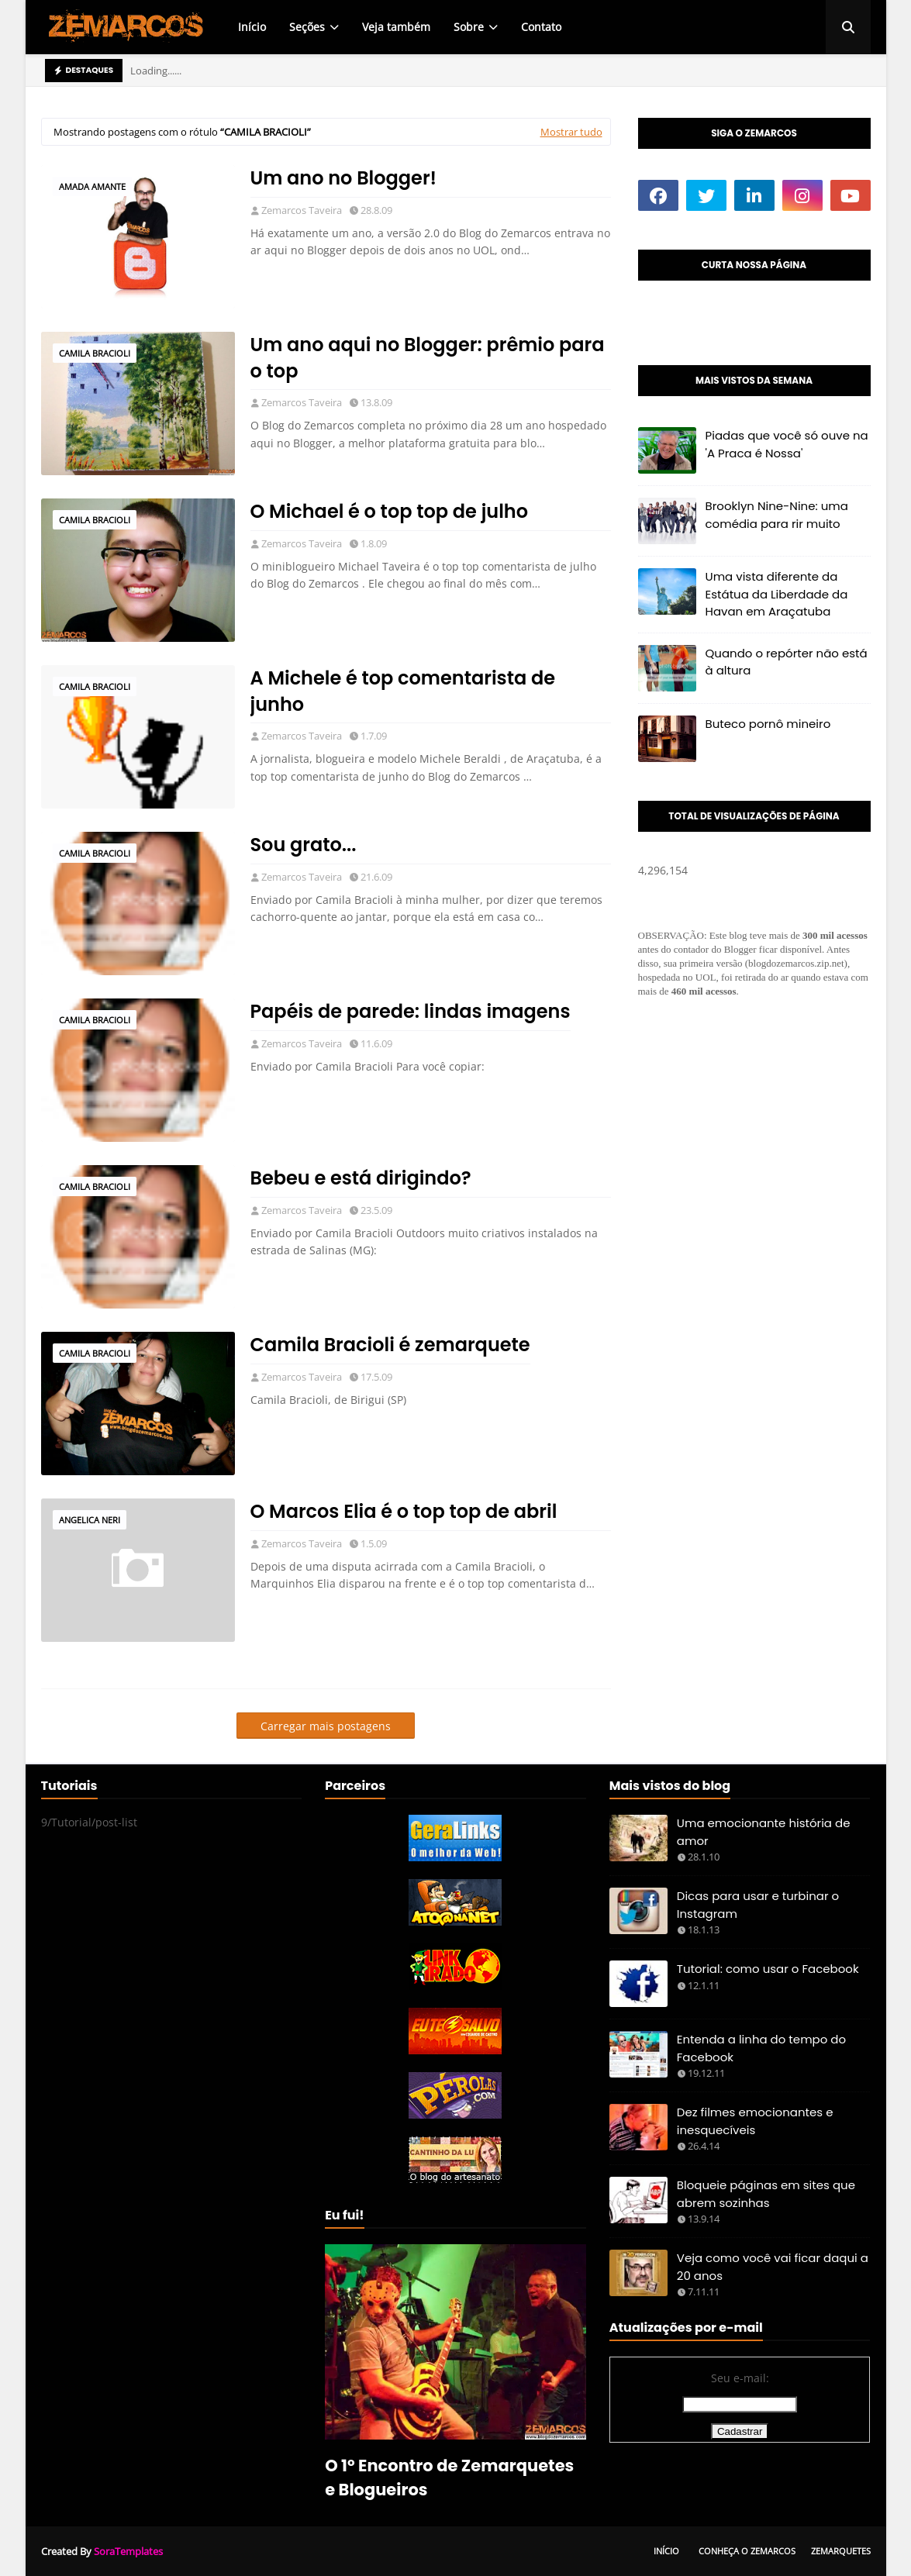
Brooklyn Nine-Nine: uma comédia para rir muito (777, 515)
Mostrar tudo (571, 132)
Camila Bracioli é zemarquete (390, 1344)
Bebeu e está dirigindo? (360, 1178)
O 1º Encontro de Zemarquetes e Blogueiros (449, 2477)
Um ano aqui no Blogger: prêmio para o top (427, 358)
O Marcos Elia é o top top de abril (403, 1511)
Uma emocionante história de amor (764, 1832)
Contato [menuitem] (541, 26)
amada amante (92, 186)
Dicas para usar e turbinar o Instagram (758, 1905)
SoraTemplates (128, 2551)
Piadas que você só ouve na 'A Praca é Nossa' (787, 444)
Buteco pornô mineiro (768, 724)
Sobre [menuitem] (469, 26)
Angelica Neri (89, 1520)
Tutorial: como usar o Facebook (768, 1968)
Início (666, 2551)
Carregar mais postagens (326, 1726)
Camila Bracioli (94, 353)
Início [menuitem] (252, 26)
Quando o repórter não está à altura (787, 662)
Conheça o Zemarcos (747, 2551)
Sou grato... (303, 844)
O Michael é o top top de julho (389, 511)
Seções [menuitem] (307, 26)
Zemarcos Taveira (301, 210)
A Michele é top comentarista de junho (403, 691)
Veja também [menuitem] (396, 26)
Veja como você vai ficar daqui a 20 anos (772, 2267)
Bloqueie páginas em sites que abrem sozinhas (766, 2194)
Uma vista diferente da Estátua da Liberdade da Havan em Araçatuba (777, 593)
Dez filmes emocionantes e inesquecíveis (755, 2121)
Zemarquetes (841, 2551)
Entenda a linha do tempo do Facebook (761, 2048)
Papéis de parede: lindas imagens (410, 1011)
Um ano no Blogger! (343, 178)
